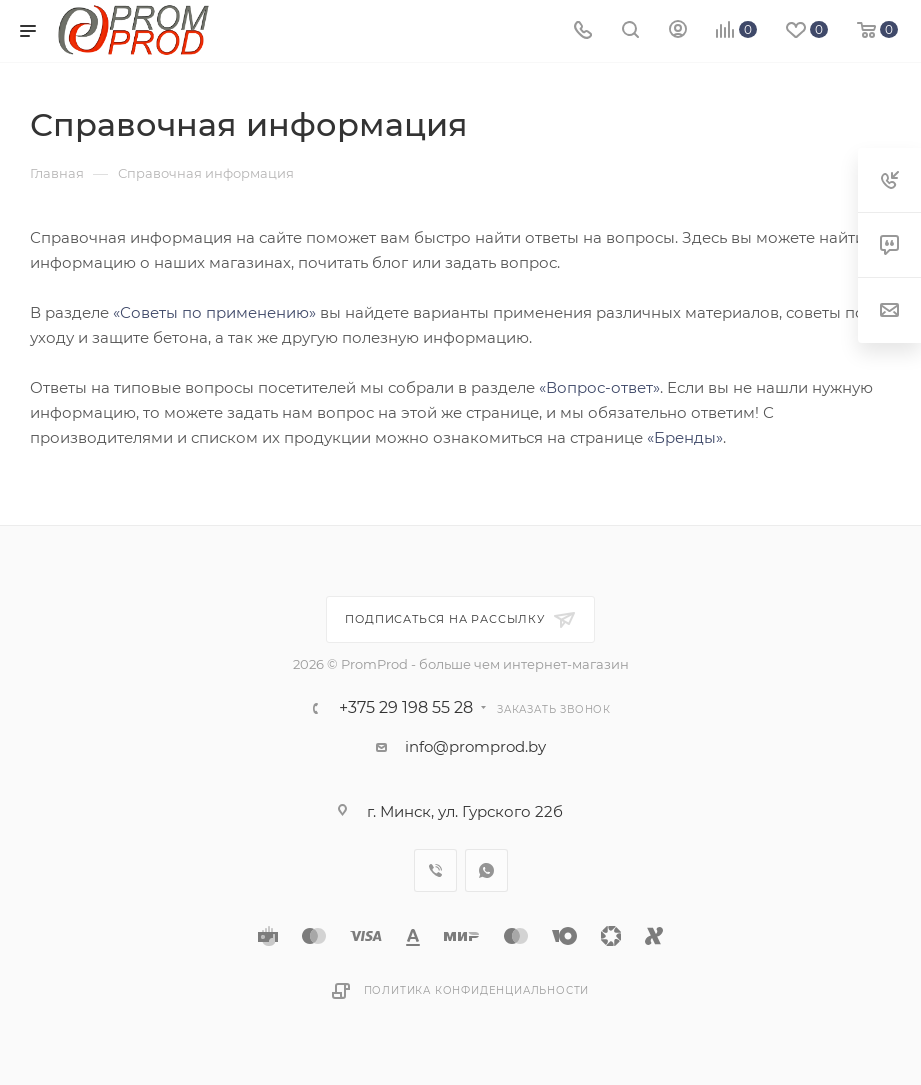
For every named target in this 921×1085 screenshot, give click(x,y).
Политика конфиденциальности (477, 990)
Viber (435, 870)
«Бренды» (685, 437)
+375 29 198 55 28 (406, 708)
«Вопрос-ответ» (599, 387)
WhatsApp (486, 870)
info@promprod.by (475, 746)
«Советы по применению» (214, 312)
